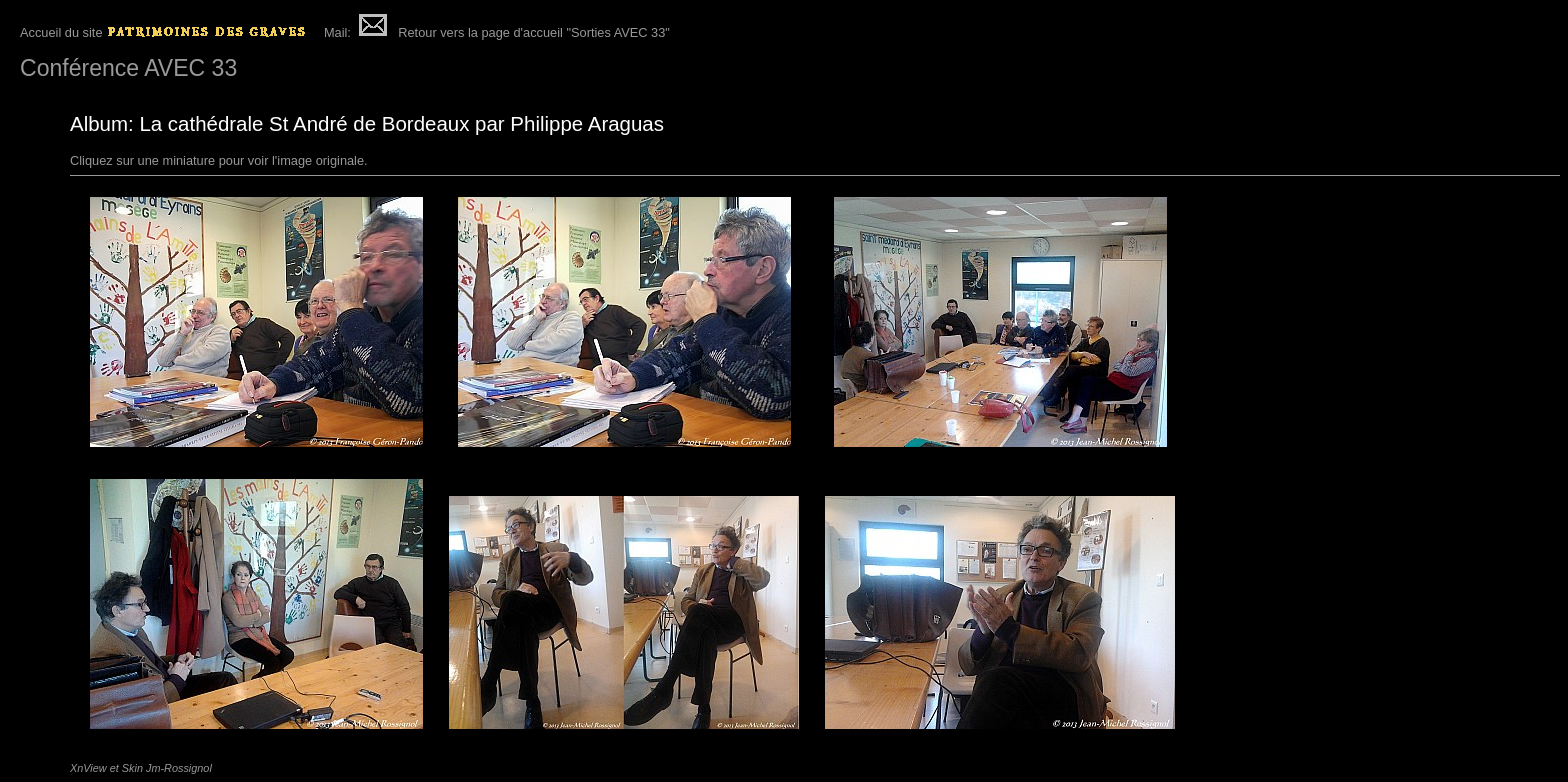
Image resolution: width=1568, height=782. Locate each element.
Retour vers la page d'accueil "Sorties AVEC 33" (534, 32)
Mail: (354, 32)
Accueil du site (165, 32)
